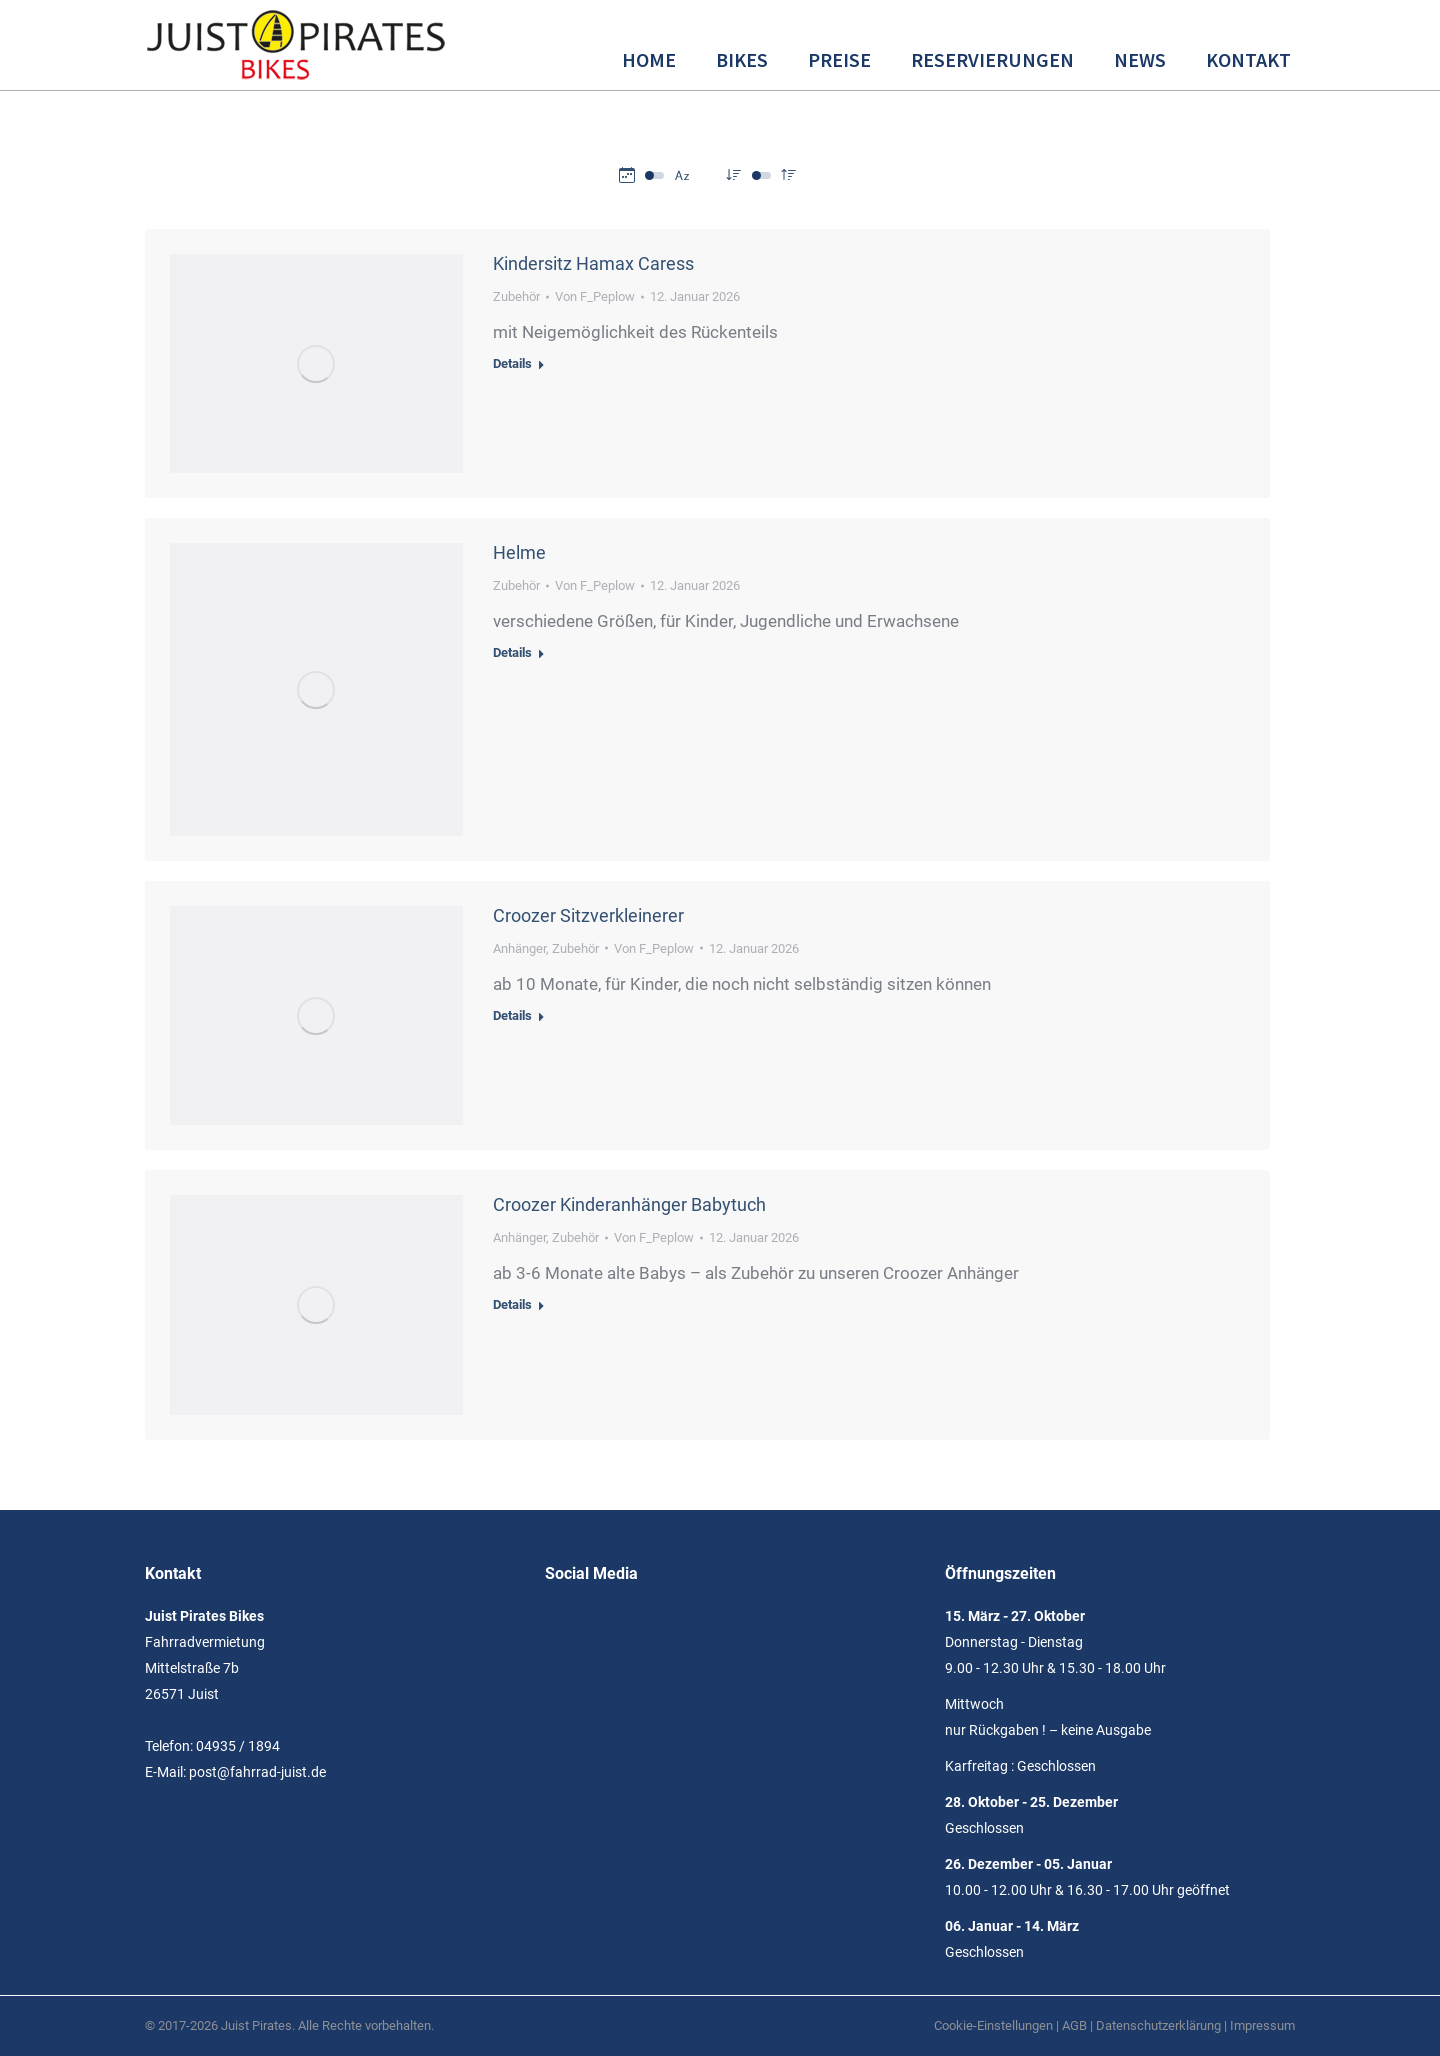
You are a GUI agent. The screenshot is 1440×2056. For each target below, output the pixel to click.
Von (595, 296)
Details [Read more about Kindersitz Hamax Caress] (512, 363)
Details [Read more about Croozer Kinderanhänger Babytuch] (512, 1304)
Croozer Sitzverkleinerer (588, 915)
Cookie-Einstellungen (993, 2025)
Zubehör (516, 296)
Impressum (1262, 2025)
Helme (519, 552)
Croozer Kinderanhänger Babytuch (629, 1204)
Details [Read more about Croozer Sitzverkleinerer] (512, 1015)
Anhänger (519, 948)
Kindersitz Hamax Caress (593, 263)
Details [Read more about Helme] (512, 652)
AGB (1074, 2025)
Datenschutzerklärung (1158, 2025)
